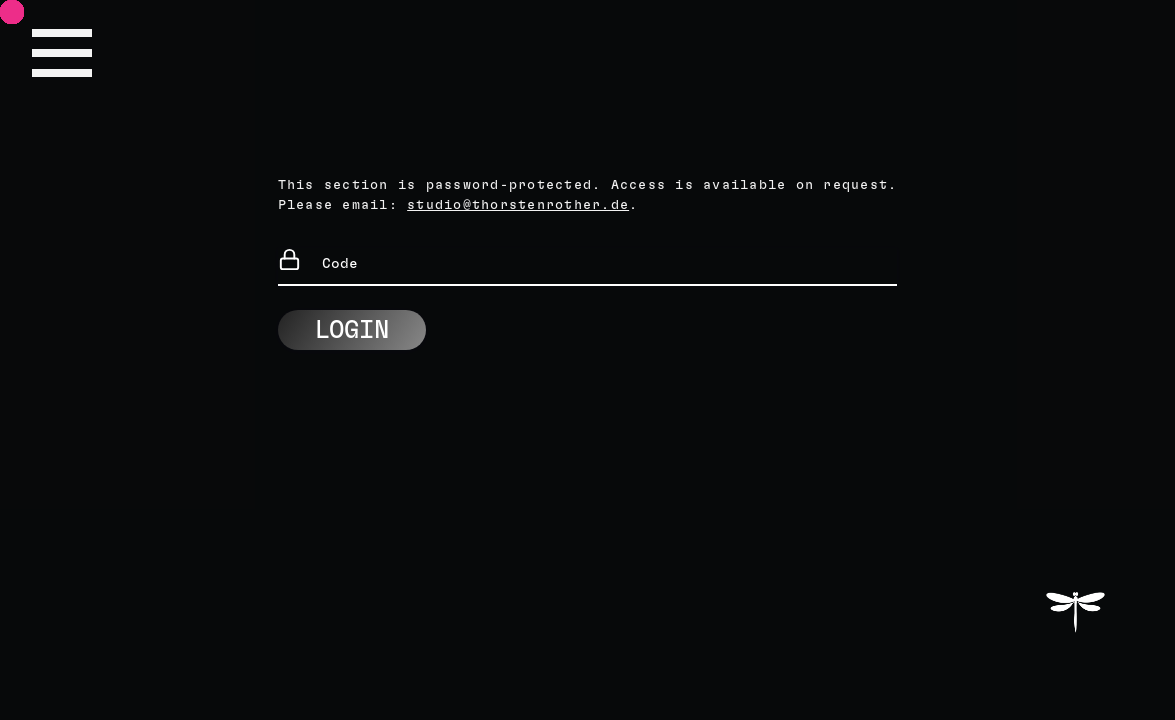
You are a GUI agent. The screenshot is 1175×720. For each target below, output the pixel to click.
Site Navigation (62, 53)
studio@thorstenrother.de (518, 205)
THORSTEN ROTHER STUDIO (1075, 608)
